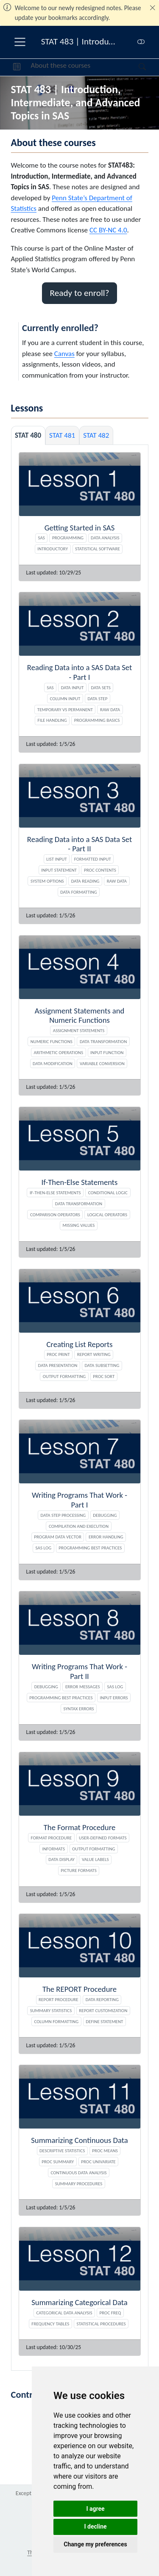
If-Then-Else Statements (55, 1193)
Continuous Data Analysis (78, 2173)
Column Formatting (56, 2021)
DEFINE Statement (104, 2021)
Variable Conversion (102, 1063)
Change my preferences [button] (95, 2544)
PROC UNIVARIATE (98, 2162)
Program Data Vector (57, 1537)
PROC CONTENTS (100, 870)
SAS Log (44, 1548)
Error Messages (82, 1687)
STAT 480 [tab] (28, 435)
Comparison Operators (55, 1215)
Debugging (105, 1515)
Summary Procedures (79, 2184)
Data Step (97, 698)
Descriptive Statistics (62, 2151)
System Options (47, 881)
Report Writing (94, 1354)
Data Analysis (105, 538)
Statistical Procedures (101, 2324)
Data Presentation (58, 1365)
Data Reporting (102, 1999)
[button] (16, 67)
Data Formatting (78, 892)
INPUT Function (106, 1052)
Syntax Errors (78, 1709)
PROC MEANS (105, 2151)
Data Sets (100, 687)
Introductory (52, 549)
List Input (56, 859)
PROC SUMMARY (58, 2162)
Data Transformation (103, 1041)
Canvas (64, 353)
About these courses (61, 65)
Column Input (65, 698)
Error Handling (106, 1537)
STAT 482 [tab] (96, 435)
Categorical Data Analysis (64, 2313)
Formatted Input (92, 859)
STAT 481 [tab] (62, 435)
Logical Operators (107, 1215)
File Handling (52, 720)
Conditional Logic (108, 1193)
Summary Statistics (51, 2010)
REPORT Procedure (58, 1999)
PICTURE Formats (78, 1870)
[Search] (135, 67)
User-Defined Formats (102, 1838)
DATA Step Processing (63, 1515)
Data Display (61, 1859)
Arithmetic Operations (58, 1052)
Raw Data (110, 709)
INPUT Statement (59, 870)
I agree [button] (95, 2508)
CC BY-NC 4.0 (108, 230)
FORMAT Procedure (51, 1838)
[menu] (20, 42)
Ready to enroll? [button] (79, 292)
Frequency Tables (50, 2324)
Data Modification (53, 1063)
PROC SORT (103, 1376)
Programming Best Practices (90, 1548)
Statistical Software (97, 549)
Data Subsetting (101, 1365)
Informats (53, 1849)
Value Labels (95, 1859)
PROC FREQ (110, 2313)
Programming (68, 538)
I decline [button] (95, 2526)
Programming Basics (97, 720)
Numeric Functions (52, 1041)
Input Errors (114, 1698)
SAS (41, 538)
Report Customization (103, 2010)
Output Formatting (64, 1376)
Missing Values (79, 1225)
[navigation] (114, 67)
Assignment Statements (78, 1030)
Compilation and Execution (79, 1526)
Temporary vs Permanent (65, 709)
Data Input (72, 687)
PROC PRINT (58, 1354)
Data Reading (85, 881)
